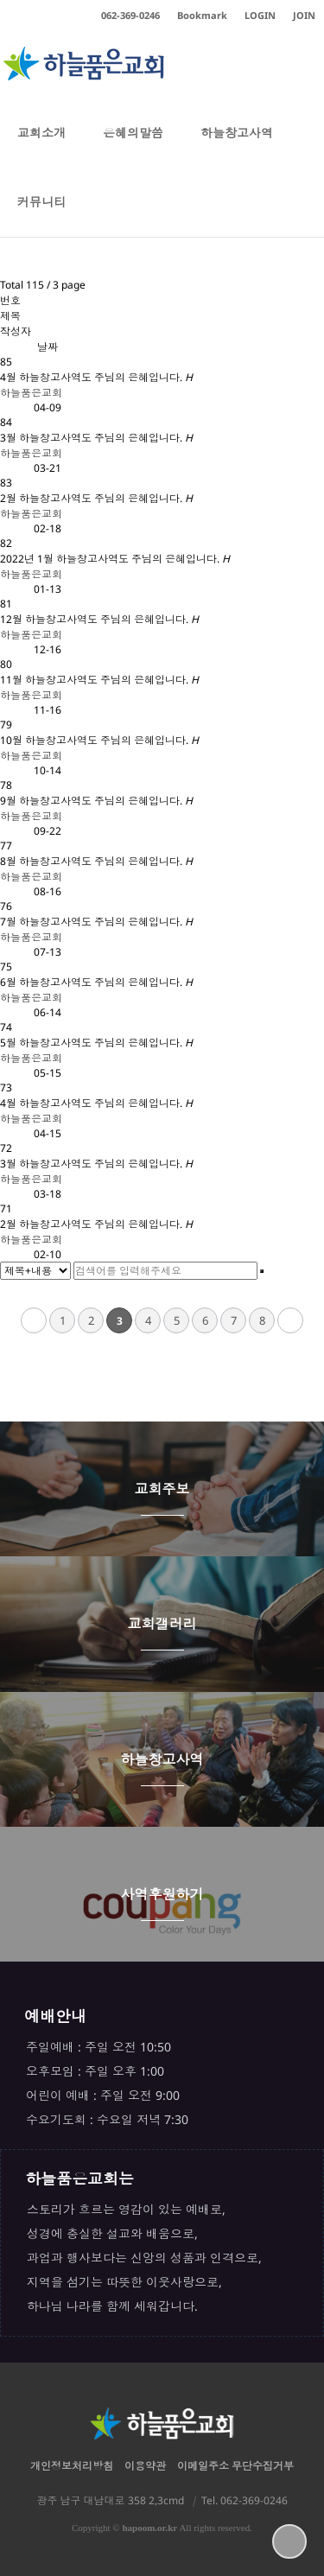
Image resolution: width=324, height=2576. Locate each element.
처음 (34, 1320)
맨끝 (290, 1320)
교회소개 (41, 146)
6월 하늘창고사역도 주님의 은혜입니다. (96, 982)
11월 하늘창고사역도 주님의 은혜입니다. (99, 679)
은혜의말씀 (133, 146)
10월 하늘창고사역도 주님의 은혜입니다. (99, 740)
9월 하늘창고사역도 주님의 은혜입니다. (96, 800)
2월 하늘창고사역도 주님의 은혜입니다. (96, 498)
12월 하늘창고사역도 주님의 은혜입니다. (99, 619)
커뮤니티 (41, 215)
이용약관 (145, 2465)
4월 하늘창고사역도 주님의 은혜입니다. (96, 377)
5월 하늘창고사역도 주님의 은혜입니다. (96, 1042)
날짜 (47, 347)
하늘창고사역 (236, 146)
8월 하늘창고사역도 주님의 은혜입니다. (96, 861)
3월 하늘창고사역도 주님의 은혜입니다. (96, 437)
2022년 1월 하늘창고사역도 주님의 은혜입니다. (115, 558)
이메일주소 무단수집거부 (235, 2465)
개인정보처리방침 (71, 2465)
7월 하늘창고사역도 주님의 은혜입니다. (96, 921)
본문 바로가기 (0, 0)
